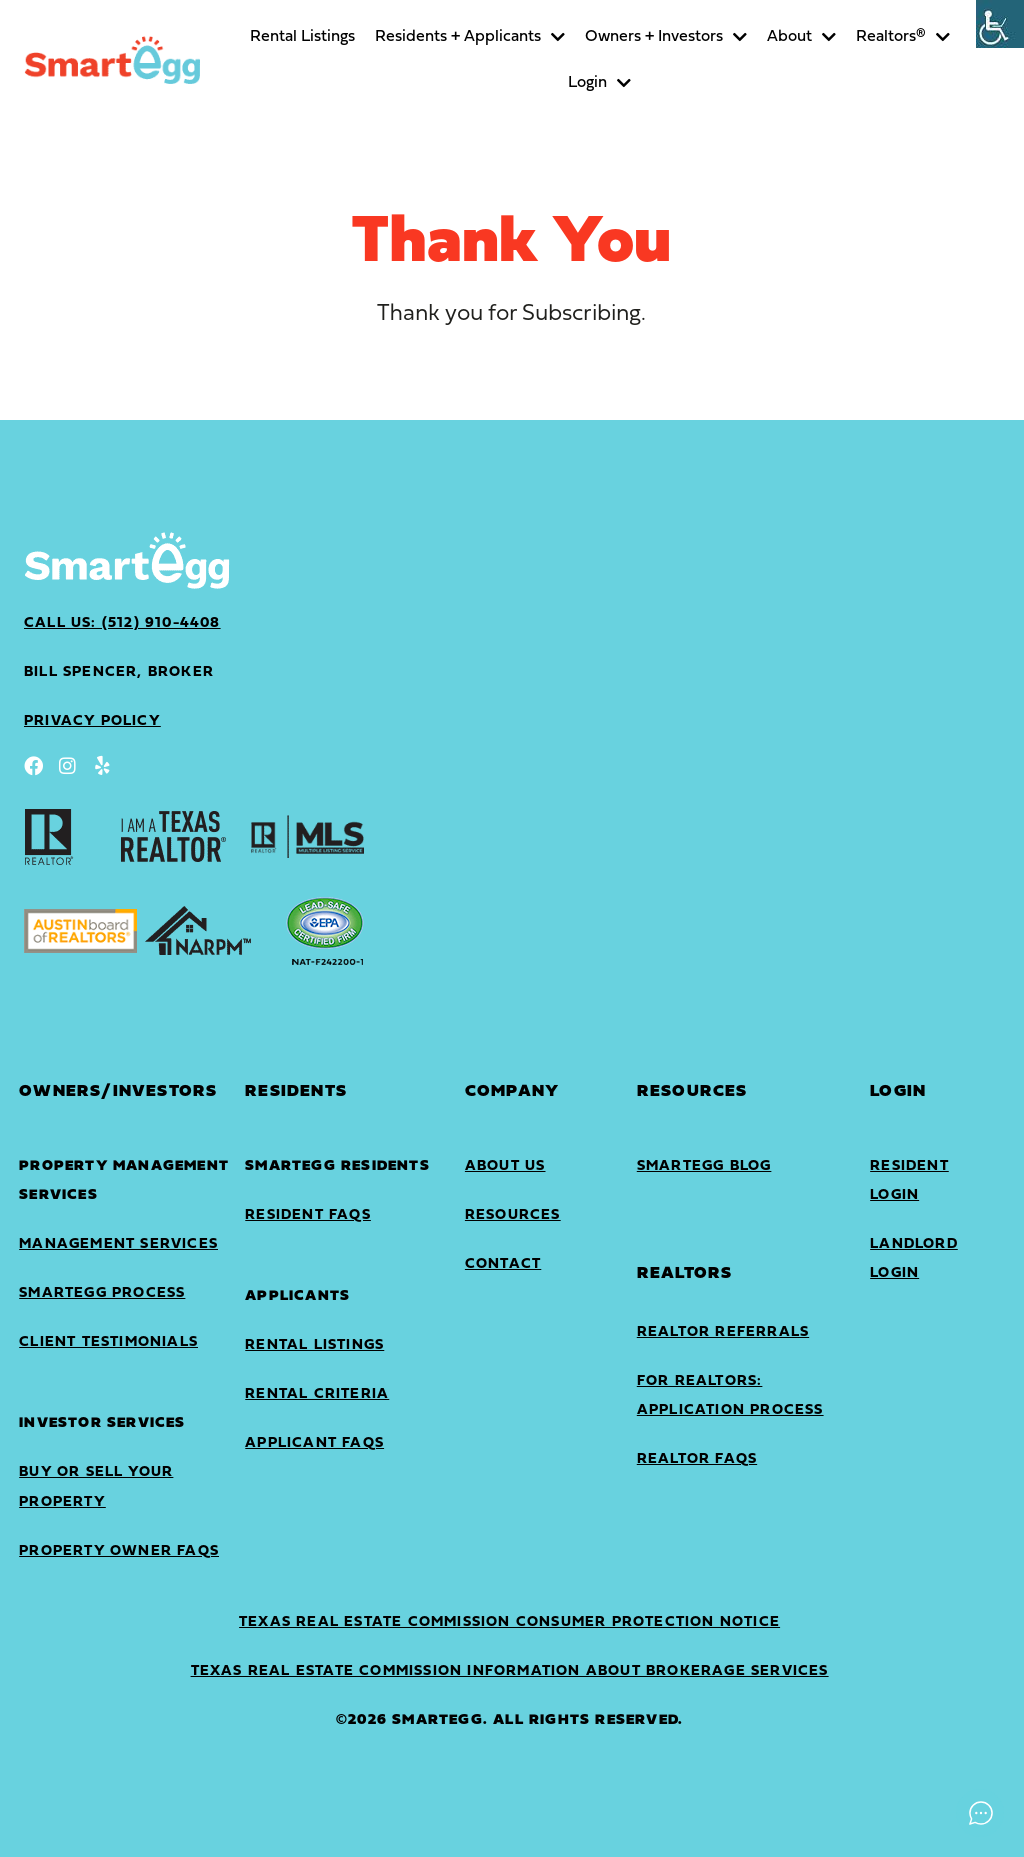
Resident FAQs (308, 1215)
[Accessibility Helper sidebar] (1000, 24)
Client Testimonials (108, 1342)
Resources (513, 1215)
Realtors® (903, 37)
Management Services (118, 1244)
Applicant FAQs (314, 1443)
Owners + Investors (666, 37)
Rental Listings (302, 37)
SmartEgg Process (102, 1293)
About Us (505, 1166)
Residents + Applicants (470, 37)
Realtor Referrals (723, 1332)
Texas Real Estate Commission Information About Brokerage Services (510, 1671)
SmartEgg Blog (704, 1166)
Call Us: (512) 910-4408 (122, 623)
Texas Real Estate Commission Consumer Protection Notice (509, 1622)
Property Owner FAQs (119, 1551)
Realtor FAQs (697, 1459)
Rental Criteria (317, 1394)
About (801, 37)
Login (599, 83)
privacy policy (92, 721)
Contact (503, 1264)
